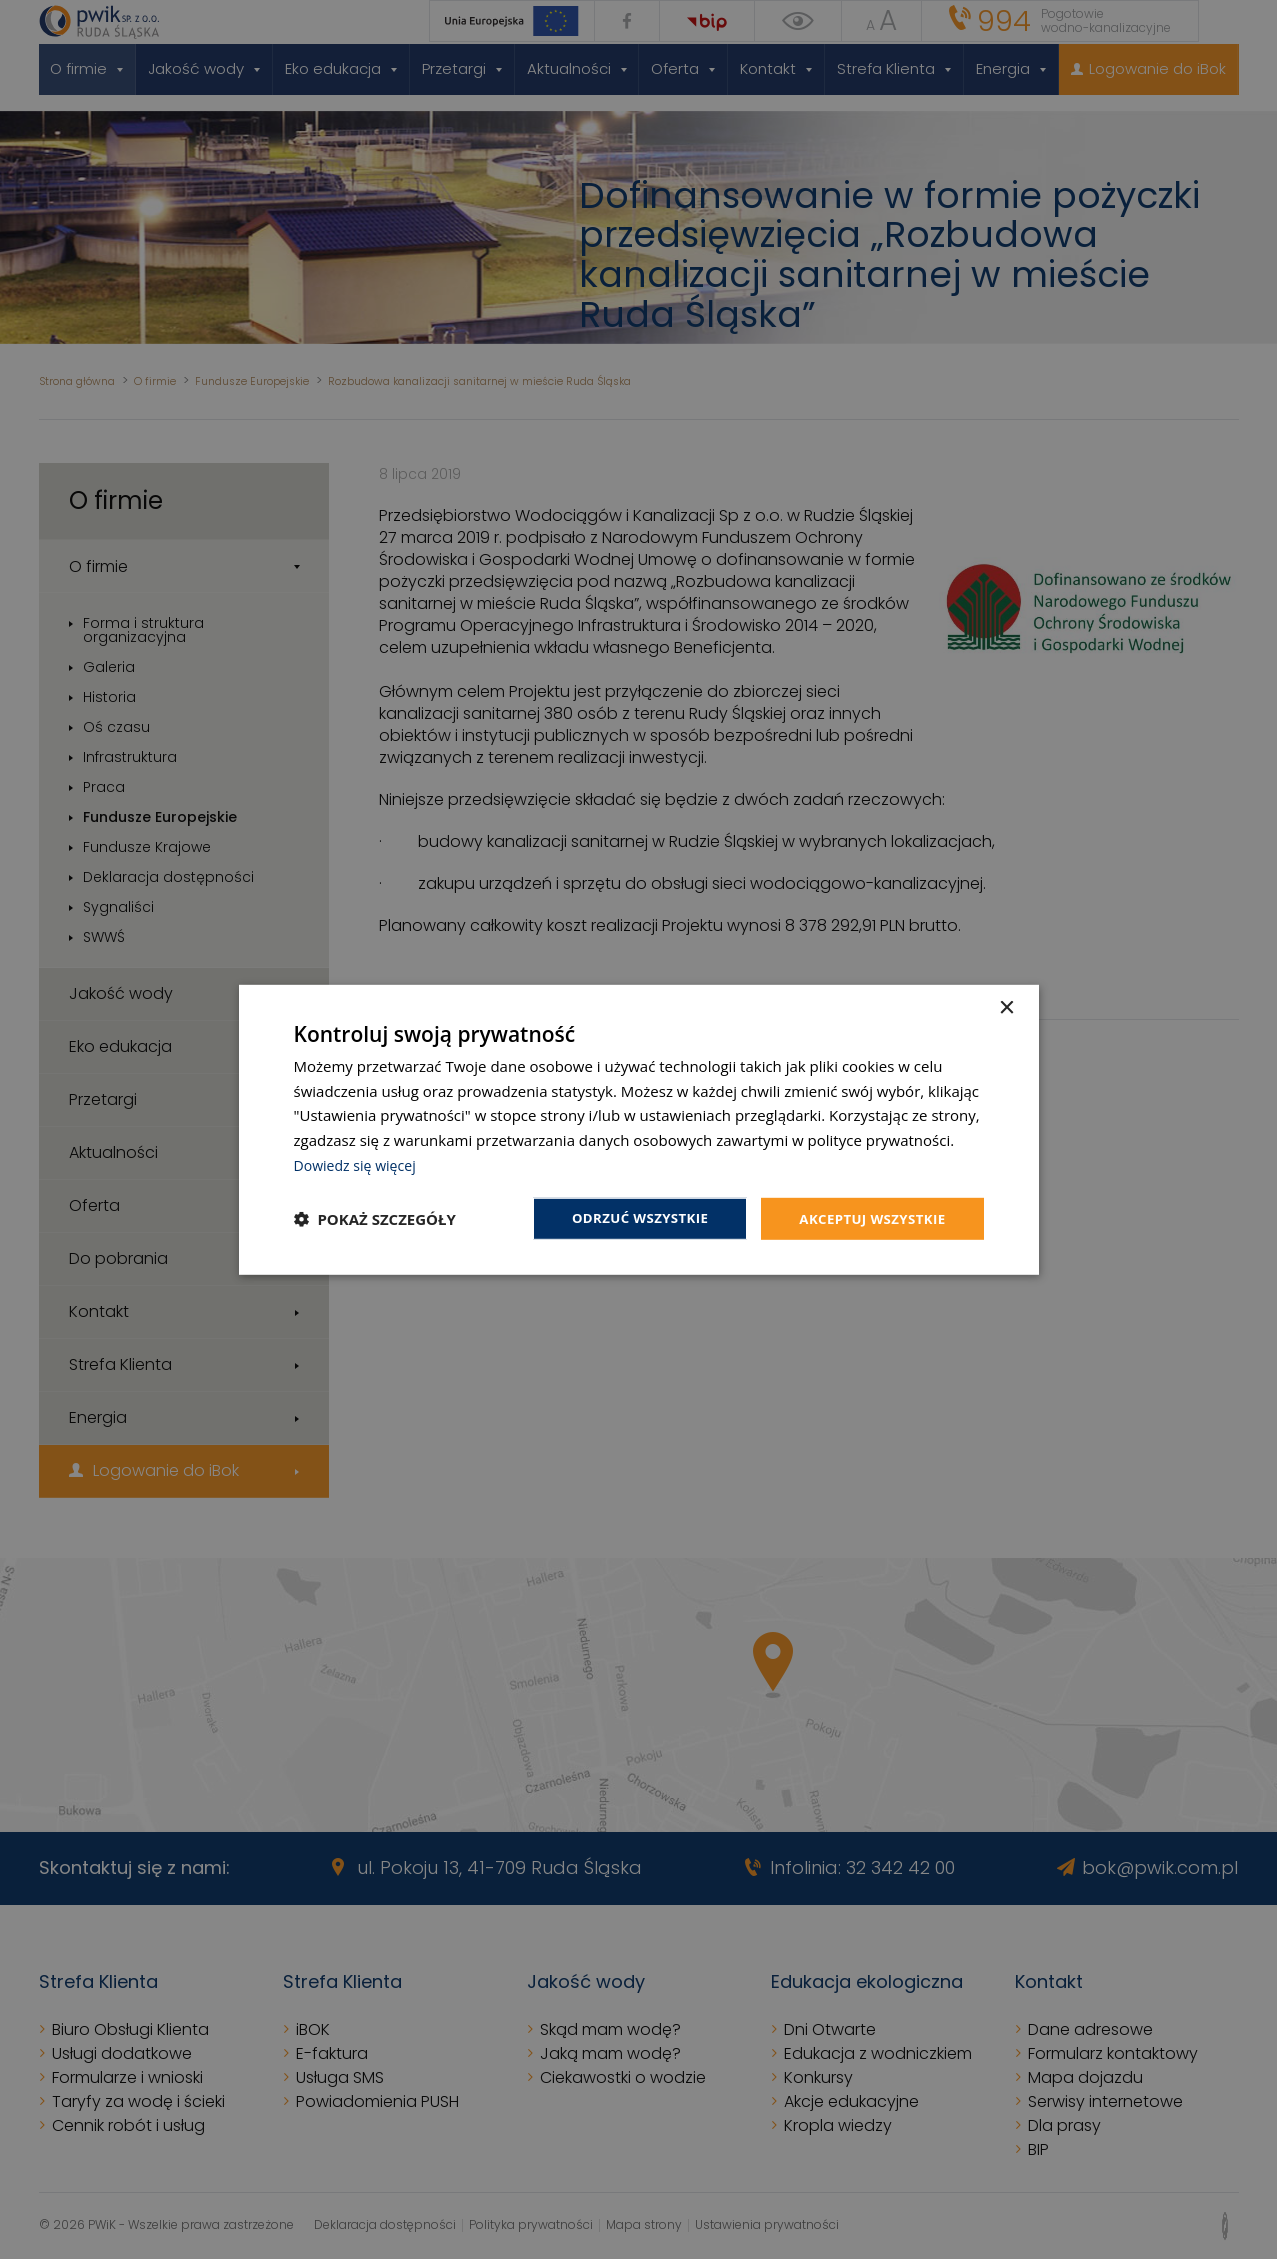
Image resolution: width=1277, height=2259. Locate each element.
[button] (375, 1219)
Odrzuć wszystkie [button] (628, 1217)
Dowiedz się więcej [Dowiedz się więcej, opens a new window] (359, 1163)
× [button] (1006, 1006)
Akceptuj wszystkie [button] (868, 1217)
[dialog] (639, 1129)
